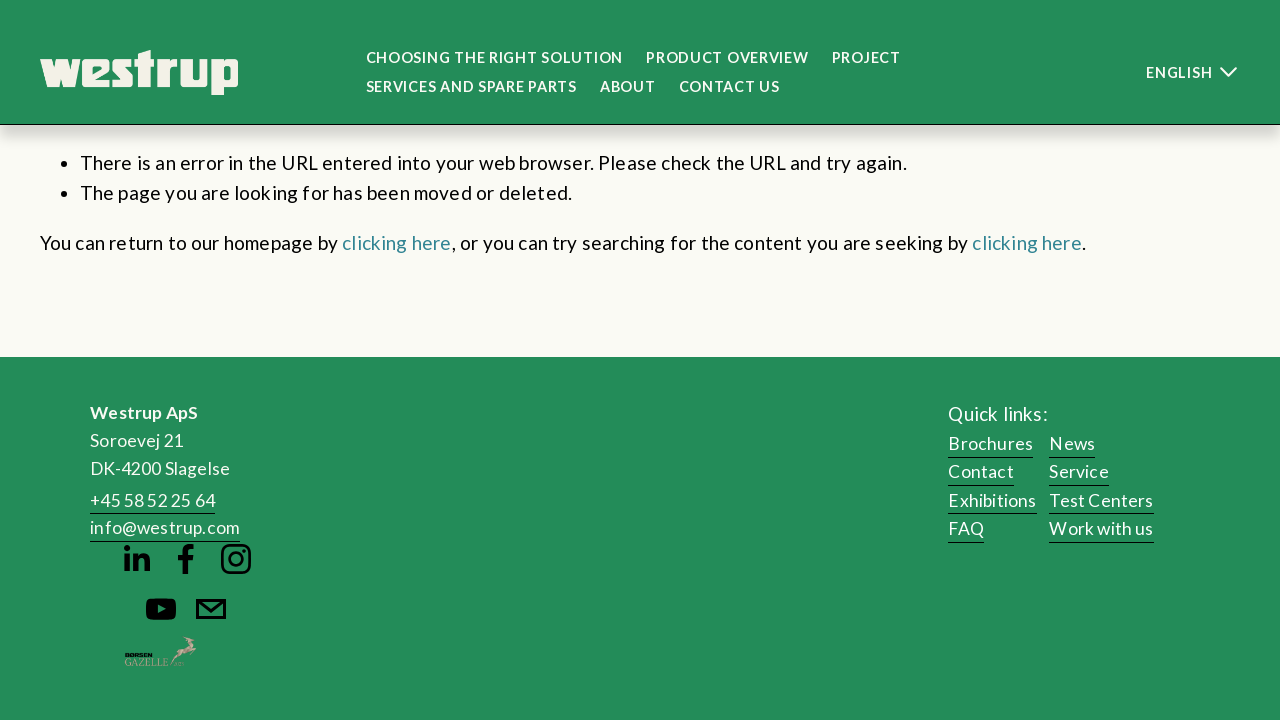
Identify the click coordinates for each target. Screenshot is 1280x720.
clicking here (396, 242)
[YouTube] (161, 609)
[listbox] (1174, 72)
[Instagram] (236, 559)
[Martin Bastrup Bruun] (136, 559)
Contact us (729, 86)
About (628, 86)
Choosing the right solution (494, 57)
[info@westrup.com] (211, 609)
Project (866, 57)
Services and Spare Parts (471, 86)
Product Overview (727, 57)
